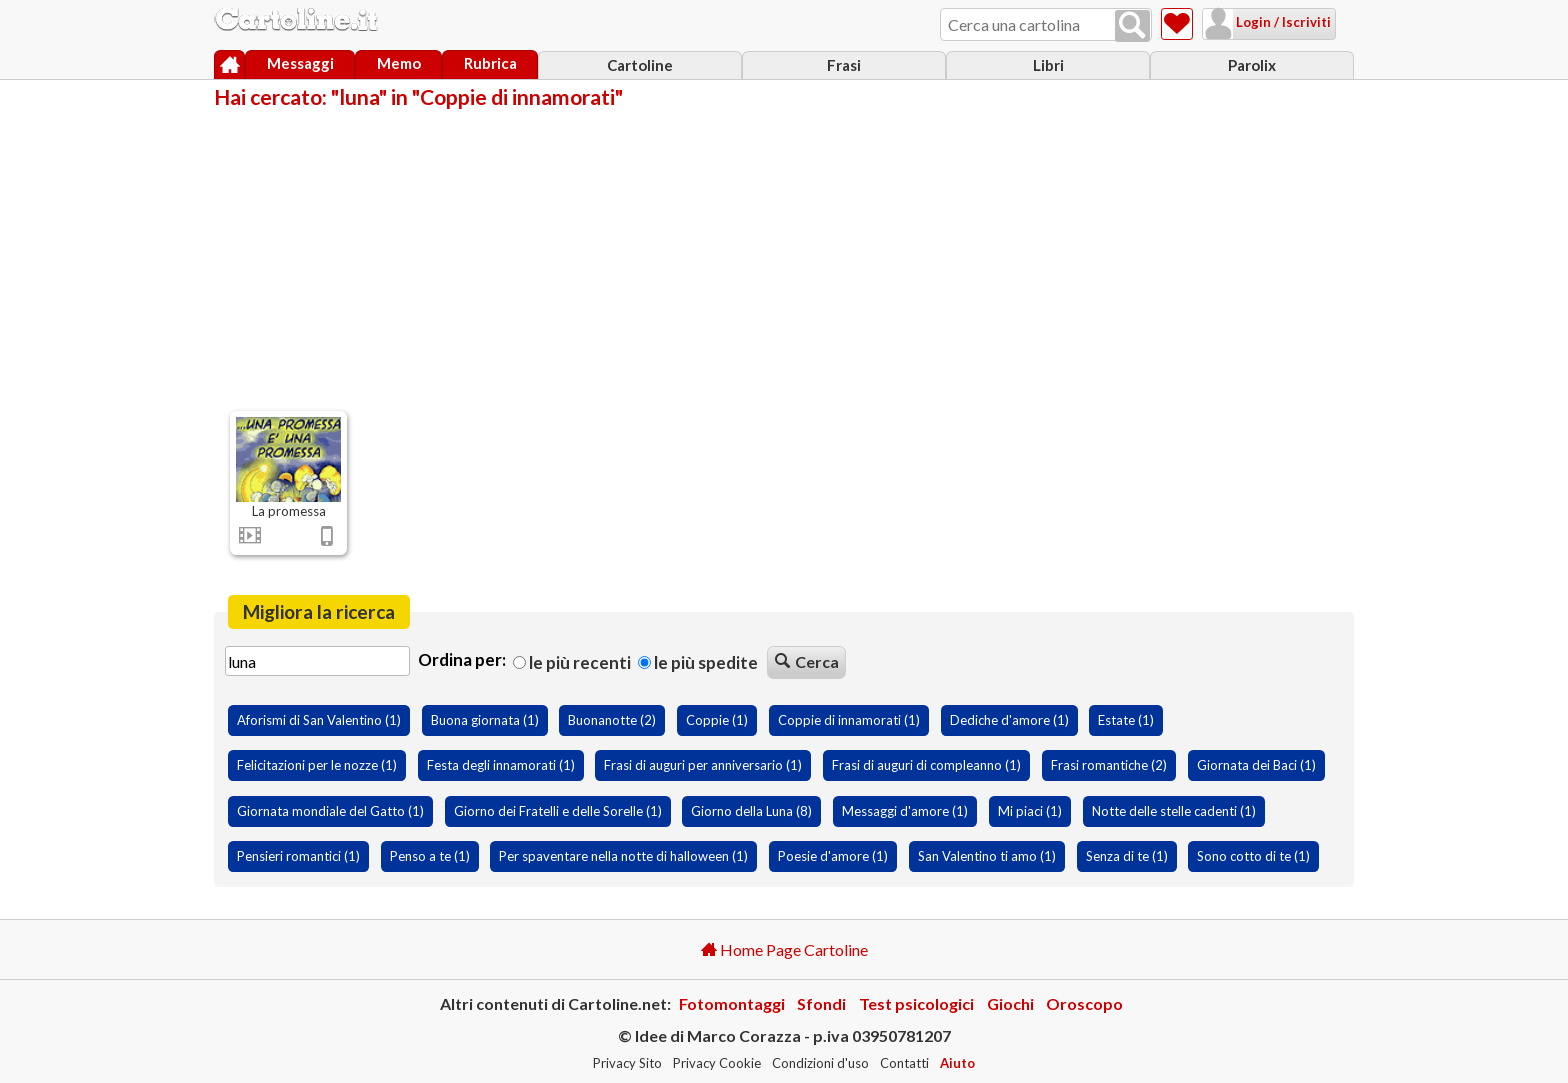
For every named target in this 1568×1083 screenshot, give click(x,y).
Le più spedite (698, 662)
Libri (1048, 65)
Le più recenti (572, 662)
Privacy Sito (627, 1063)
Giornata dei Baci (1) (1256, 765)
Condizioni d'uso (820, 1063)
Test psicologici (916, 1003)
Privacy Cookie (717, 1063)
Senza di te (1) (1127, 856)
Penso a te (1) (430, 856)
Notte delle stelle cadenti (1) (1174, 811)
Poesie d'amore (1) (833, 856)
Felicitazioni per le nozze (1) (317, 765)
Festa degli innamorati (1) (501, 765)
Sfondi (821, 1003)
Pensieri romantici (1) (298, 856)
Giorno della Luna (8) (751, 811)
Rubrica (490, 63)
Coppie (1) (717, 720)
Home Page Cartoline (784, 949)
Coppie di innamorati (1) (849, 720)
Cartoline (640, 65)
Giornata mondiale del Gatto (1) (330, 811)
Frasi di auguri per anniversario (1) (703, 765)
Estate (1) (1126, 720)
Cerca (807, 661)
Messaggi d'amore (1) (905, 811)
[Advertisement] (784, 258)
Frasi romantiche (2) (1109, 765)
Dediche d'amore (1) (1009, 720)
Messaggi (300, 63)
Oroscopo (1084, 1003)
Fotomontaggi (732, 1003)
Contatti (904, 1063)
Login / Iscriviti (1257, 22)
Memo (399, 63)
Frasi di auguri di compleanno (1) (926, 765)
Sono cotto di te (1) (1253, 856)
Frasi (844, 65)
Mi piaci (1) (1030, 811)
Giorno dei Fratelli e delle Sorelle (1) (558, 811)
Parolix (1252, 65)
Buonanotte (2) (612, 720)
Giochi (1010, 1003)
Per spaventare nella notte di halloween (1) (623, 856)
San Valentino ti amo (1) (987, 856)
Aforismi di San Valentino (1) (319, 720)
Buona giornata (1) (485, 720)
